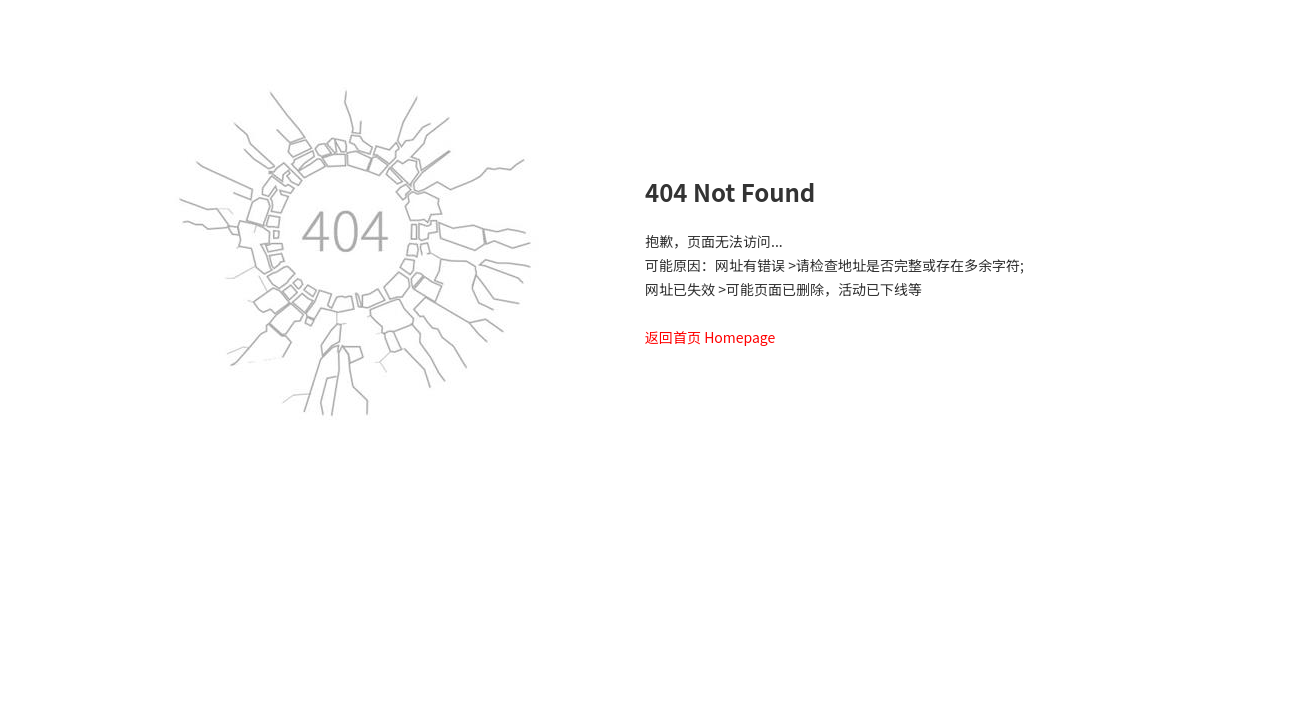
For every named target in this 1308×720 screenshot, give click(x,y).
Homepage (739, 337)
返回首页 (673, 337)
